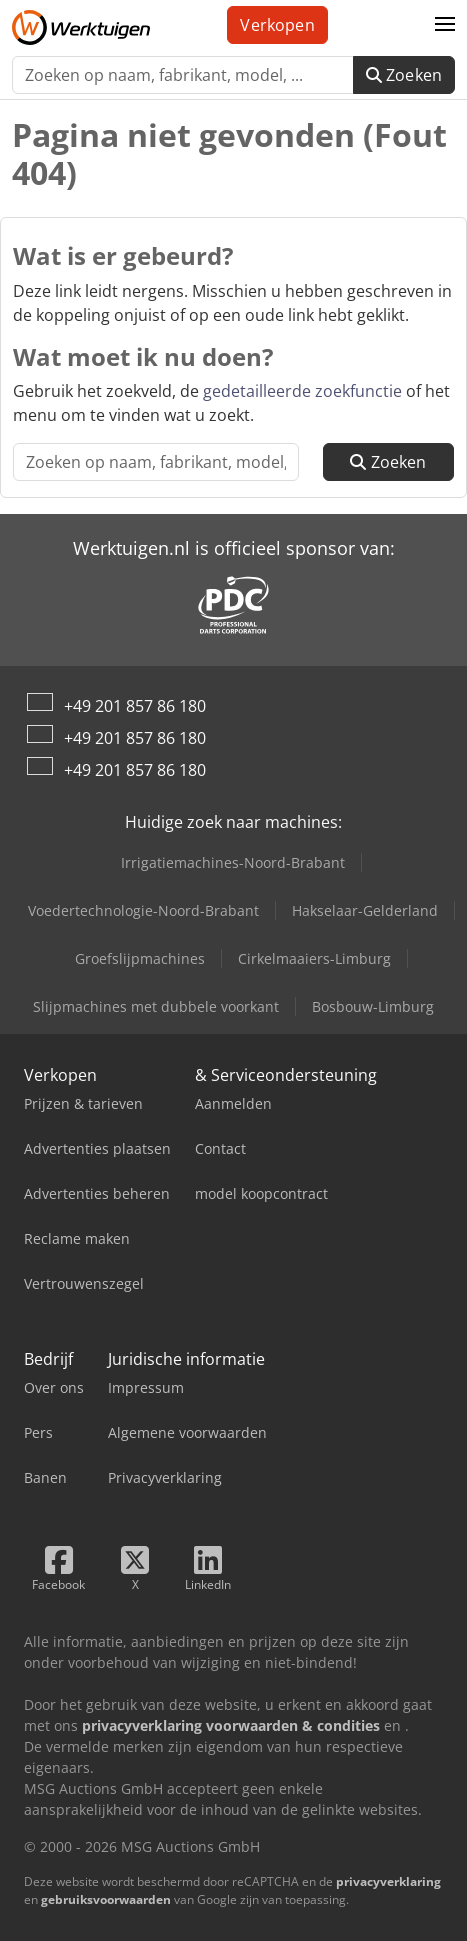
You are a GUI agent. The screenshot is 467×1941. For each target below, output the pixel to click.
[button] (445, 25)
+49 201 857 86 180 (135, 706)
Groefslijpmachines (140, 958)
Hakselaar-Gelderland (365, 910)
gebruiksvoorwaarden (106, 1899)
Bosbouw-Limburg (373, 1006)
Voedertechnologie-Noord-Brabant (143, 910)
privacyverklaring (388, 1881)
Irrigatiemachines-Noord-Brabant (233, 862)
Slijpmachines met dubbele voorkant (156, 1006)
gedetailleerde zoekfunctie (302, 391)
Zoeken (404, 75)
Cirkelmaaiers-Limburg (314, 958)
